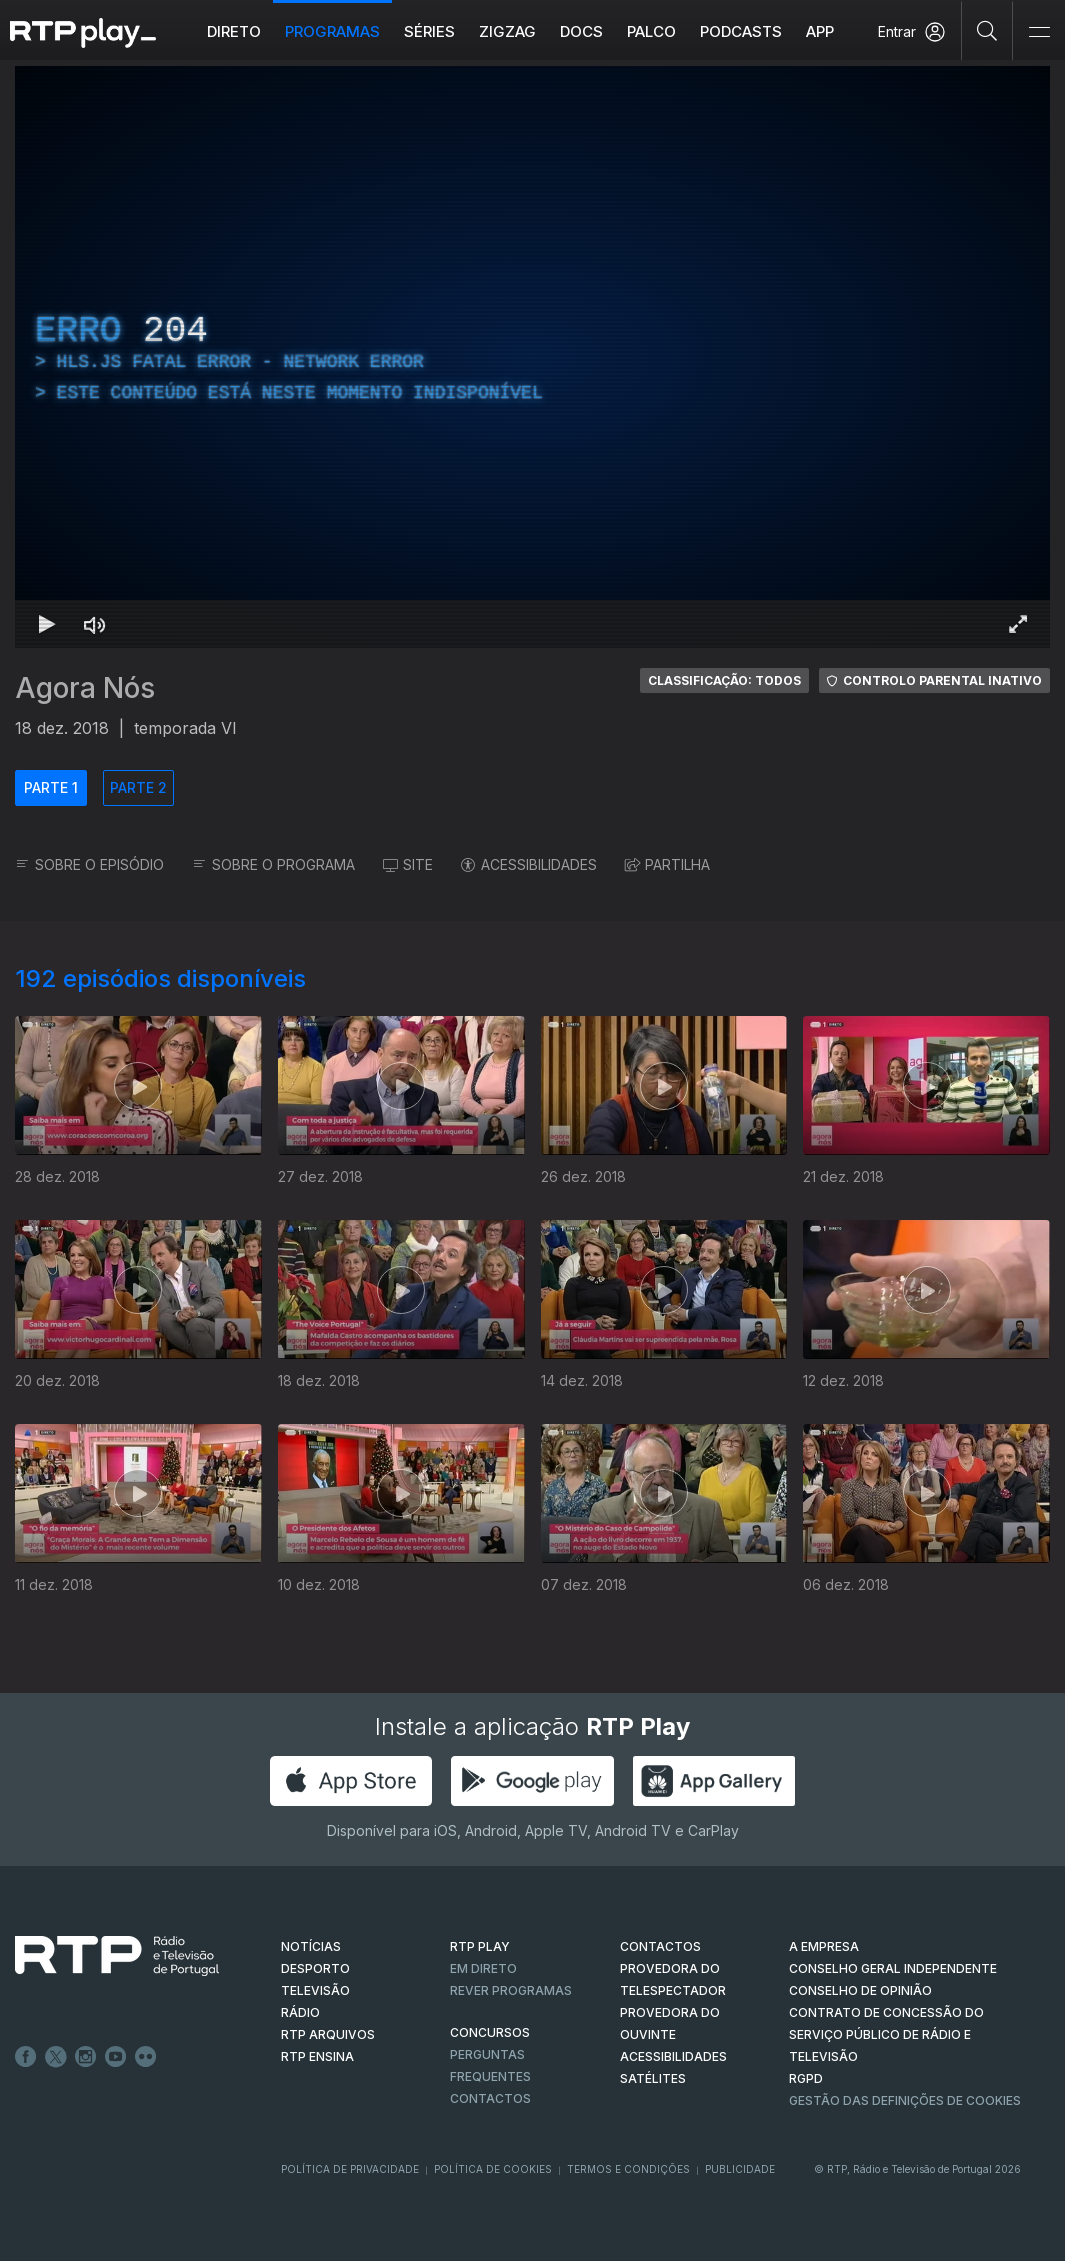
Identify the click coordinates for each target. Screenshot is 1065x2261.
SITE (408, 864)
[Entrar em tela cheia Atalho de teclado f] (1018, 624)
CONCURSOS (490, 2032)
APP (820, 31)
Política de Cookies (493, 2169)
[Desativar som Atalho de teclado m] (95, 624)
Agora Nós (85, 688)
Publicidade (740, 2169)
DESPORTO (315, 1968)
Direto (234, 31)
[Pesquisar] (987, 30)
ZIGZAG (507, 31)
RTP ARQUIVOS (328, 2034)
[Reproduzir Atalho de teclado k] (47, 624)
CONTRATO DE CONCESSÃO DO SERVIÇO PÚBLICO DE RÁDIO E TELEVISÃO (886, 2034)
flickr (146, 2057)
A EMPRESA (824, 1946)
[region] (532, 357)
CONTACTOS (660, 1946)
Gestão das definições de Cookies (905, 2100)
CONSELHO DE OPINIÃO (860, 1990)
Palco (651, 31)
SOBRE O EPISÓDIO (89, 864)
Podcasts (741, 31)
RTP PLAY (480, 1946)
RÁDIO (300, 2012)
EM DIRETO (483, 1968)
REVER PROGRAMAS (511, 1990)
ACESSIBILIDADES (529, 864)
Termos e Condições (628, 2169)
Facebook (26, 2057)
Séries (429, 31)
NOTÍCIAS (311, 1946)
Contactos (490, 2098)
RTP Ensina (317, 2056)
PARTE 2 (138, 787)
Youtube (116, 2057)
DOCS (581, 31)
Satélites (653, 2078)
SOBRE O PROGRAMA (273, 864)
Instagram (86, 2057)
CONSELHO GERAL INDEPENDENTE (893, 1968)
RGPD (806, 2078)
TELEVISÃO (315, 1990)
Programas (332, 31)
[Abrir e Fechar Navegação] (1039, 32)
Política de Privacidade (350, 2169)
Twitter (56, 2057)
